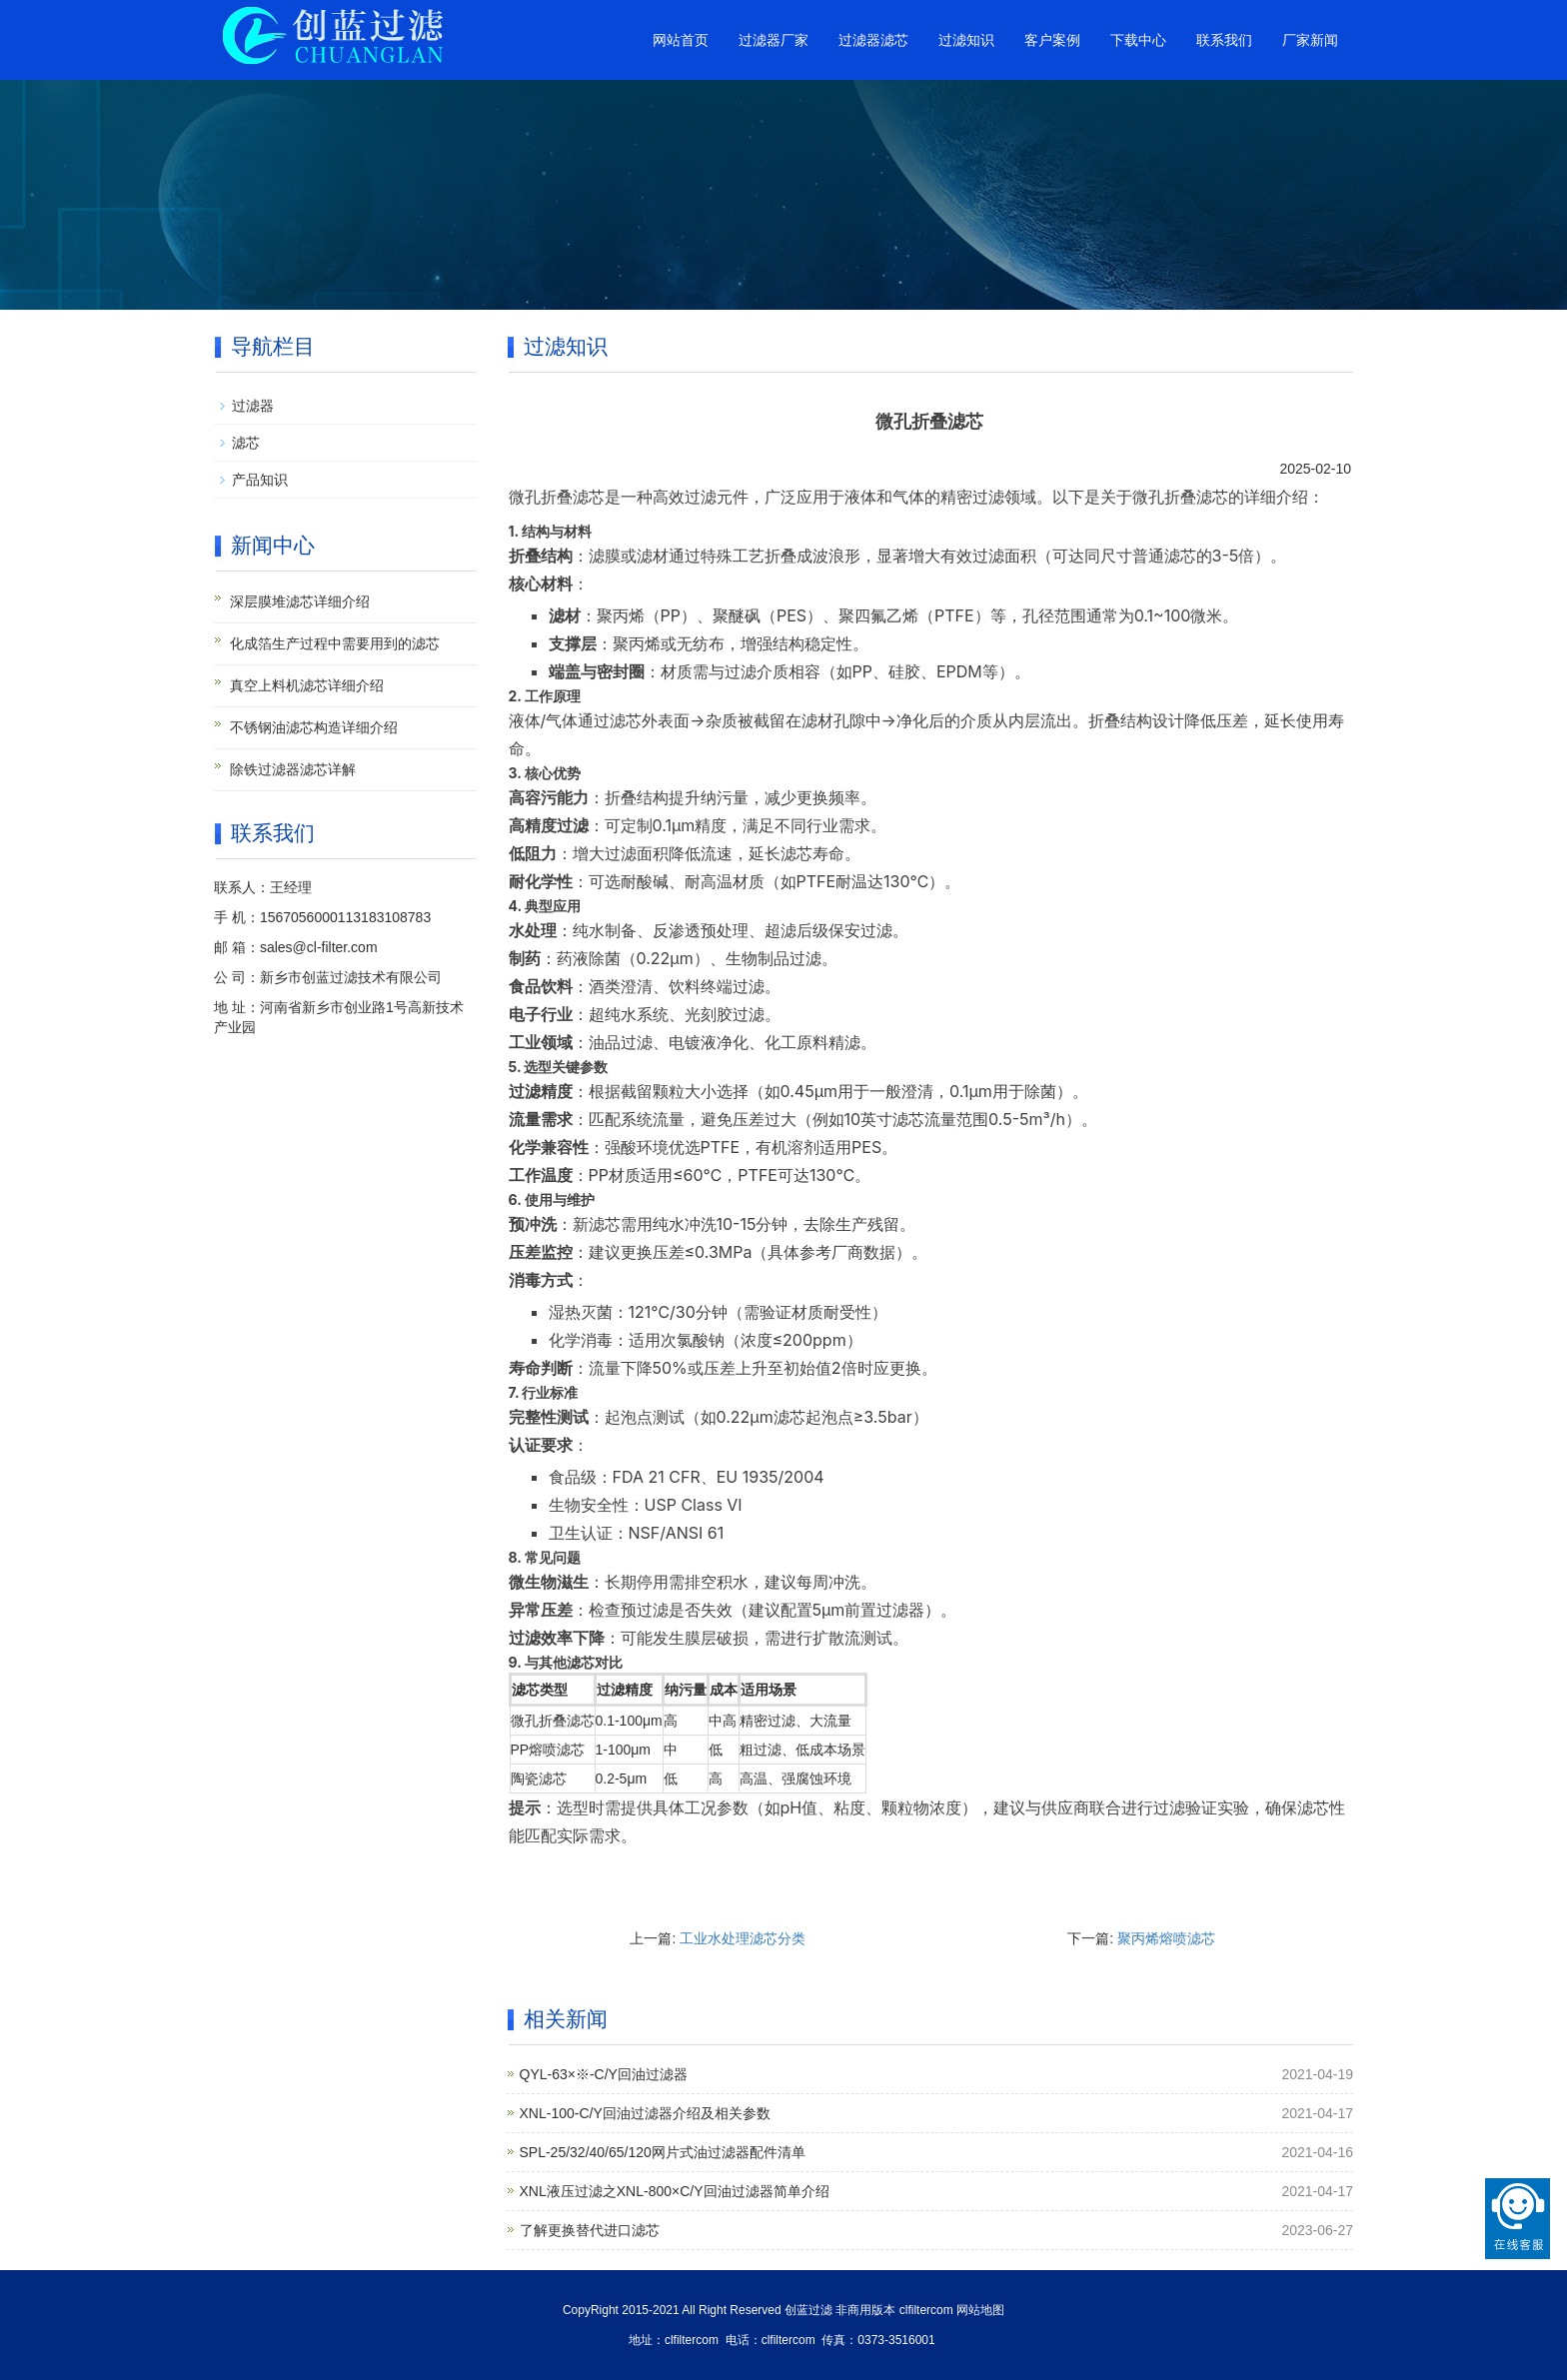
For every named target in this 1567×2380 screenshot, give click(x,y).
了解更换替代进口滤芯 (590, 2230)
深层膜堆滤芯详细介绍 (300, 601)
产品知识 (260, 480)
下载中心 (1138, 40)
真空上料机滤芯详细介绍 (307, 685)
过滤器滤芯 (873, 40)
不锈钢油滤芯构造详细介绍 (314, 727)
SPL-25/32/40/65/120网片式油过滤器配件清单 (662, 2152)
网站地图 (980, 2310)
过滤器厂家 (773, 40)
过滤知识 (966, 40)
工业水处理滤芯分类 (742, 1938)
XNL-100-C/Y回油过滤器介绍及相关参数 (645, 2113)
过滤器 (253, 406)
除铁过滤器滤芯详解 (293, 769)
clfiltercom (926, 2310)
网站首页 (681, 40)
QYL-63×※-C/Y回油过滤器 (604, 2074)
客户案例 (1052, 40)
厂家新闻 (1310, 40)
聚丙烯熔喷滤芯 (1166, 1938)
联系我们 (1224, 40)
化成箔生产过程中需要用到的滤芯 (335, 643)
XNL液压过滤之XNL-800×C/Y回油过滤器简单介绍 (674, 2191)
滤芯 (246, 443)
